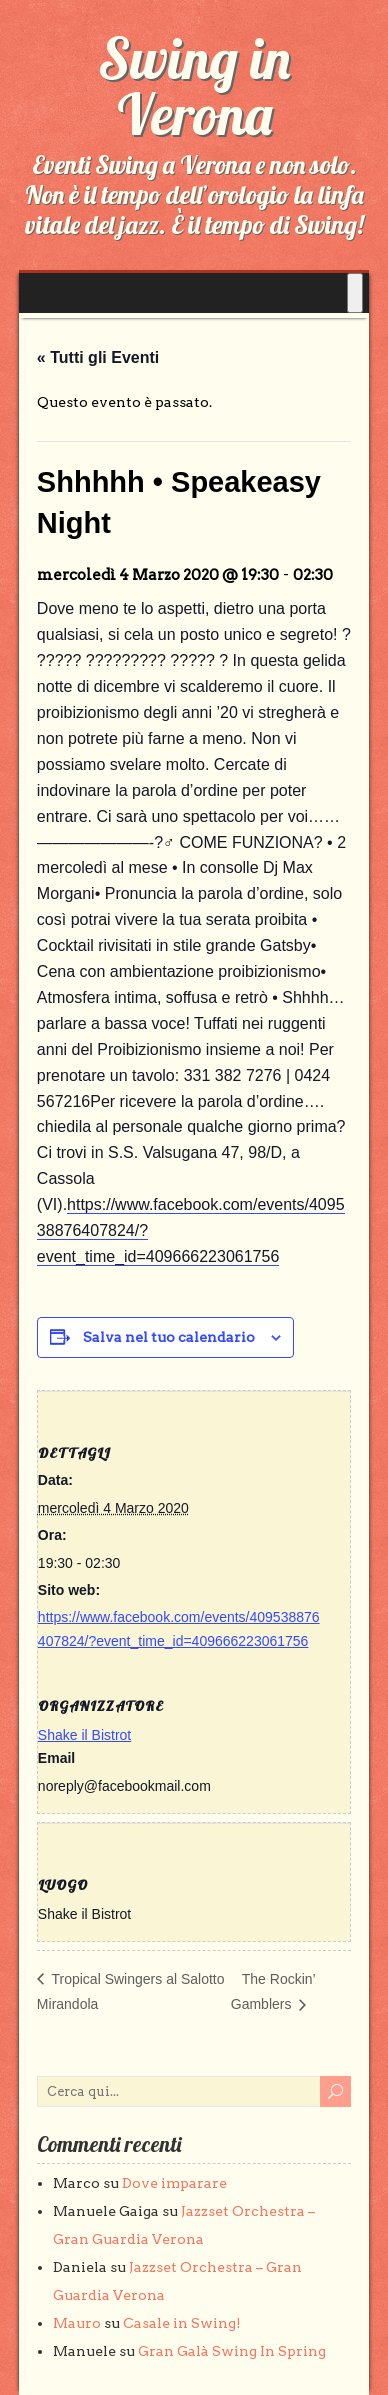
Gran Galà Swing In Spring (232, 2351)
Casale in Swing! (182, 2323)
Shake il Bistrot (84, 1735)
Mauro (77, 2323)
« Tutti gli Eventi (98, 357)
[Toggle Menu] (355, 293)
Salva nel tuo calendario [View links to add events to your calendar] (169, 1337)
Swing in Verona (194, 86)
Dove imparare (174, 2183)
